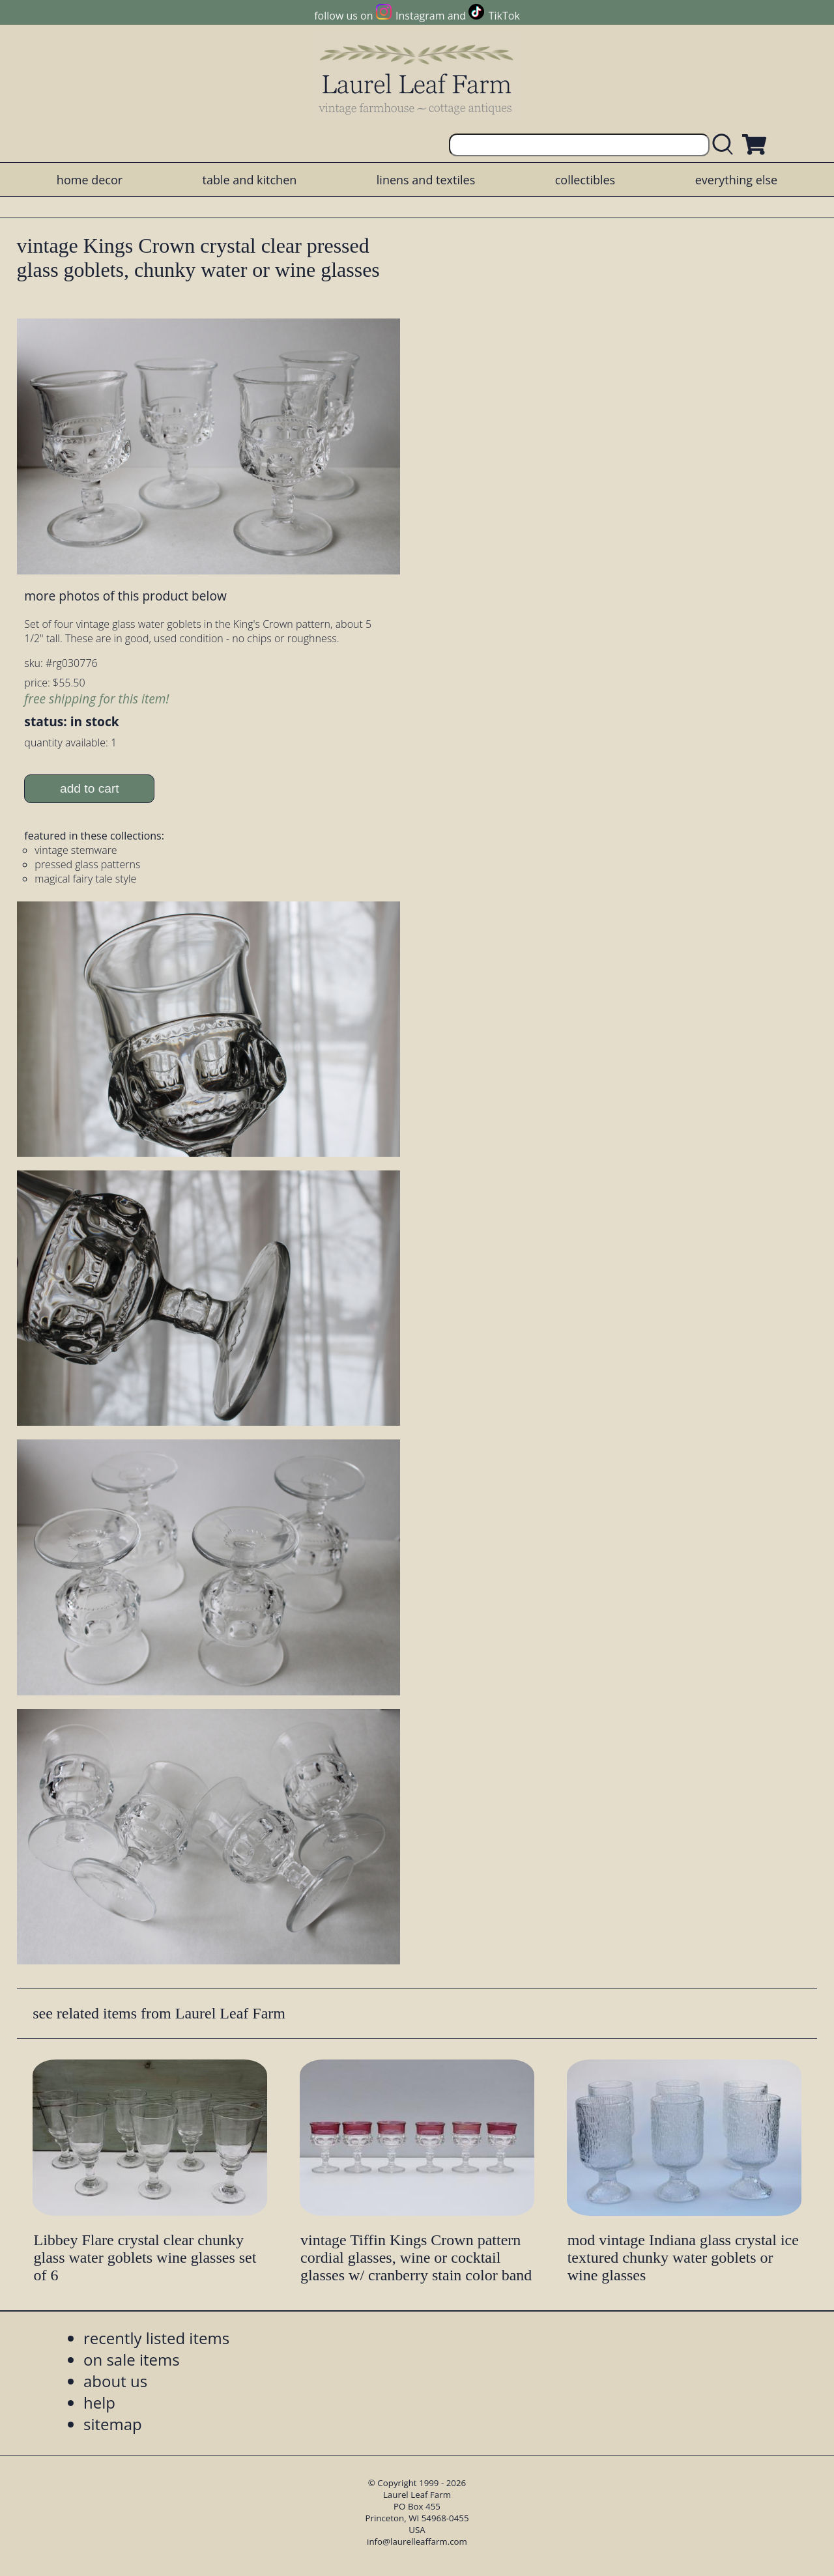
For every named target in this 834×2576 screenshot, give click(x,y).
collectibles (585, 180)
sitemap (112, 2424)
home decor (89, 180)
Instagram (419, 15)
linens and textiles (426, 180)
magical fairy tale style (85, 878)
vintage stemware (76, 850)
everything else (736, 180)
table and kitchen (250, 180)
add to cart (89, 788)
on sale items (131, 2359)
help (99, 2402)
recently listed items (156, 2338)
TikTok (504, 15)
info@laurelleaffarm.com (417, 2541)
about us (115, 2381)
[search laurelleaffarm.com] (726, 145)
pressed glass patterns (87, 864)
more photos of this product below (125, 595)
